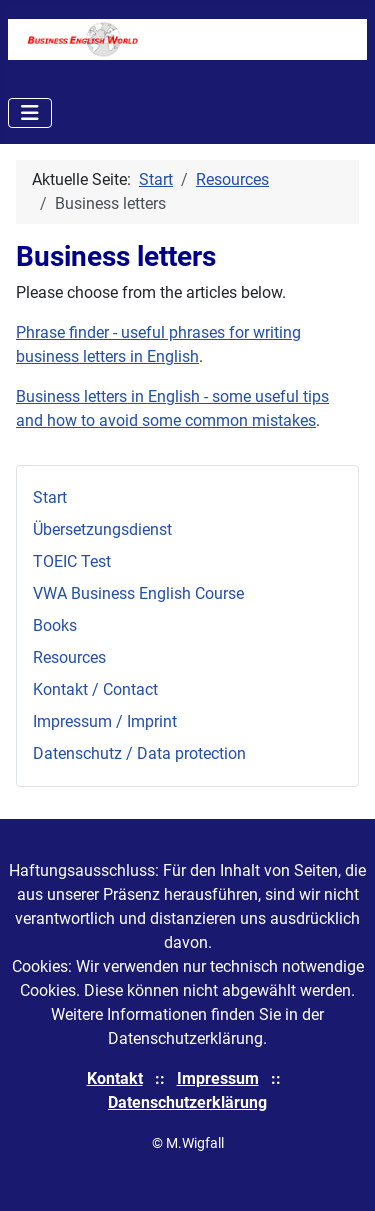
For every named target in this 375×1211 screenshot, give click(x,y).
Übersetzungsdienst (102, 529)
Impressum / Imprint (105, 721)
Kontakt (115, 1078)
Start (50, 497)
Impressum (218, 1078)
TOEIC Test (72, 561)
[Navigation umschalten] (30, 113)
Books (55, 625)
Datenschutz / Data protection (139, 753)
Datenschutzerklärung (187, 1102)
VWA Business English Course (138, 593)
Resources (69, 657)
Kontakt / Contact (95, 689)
